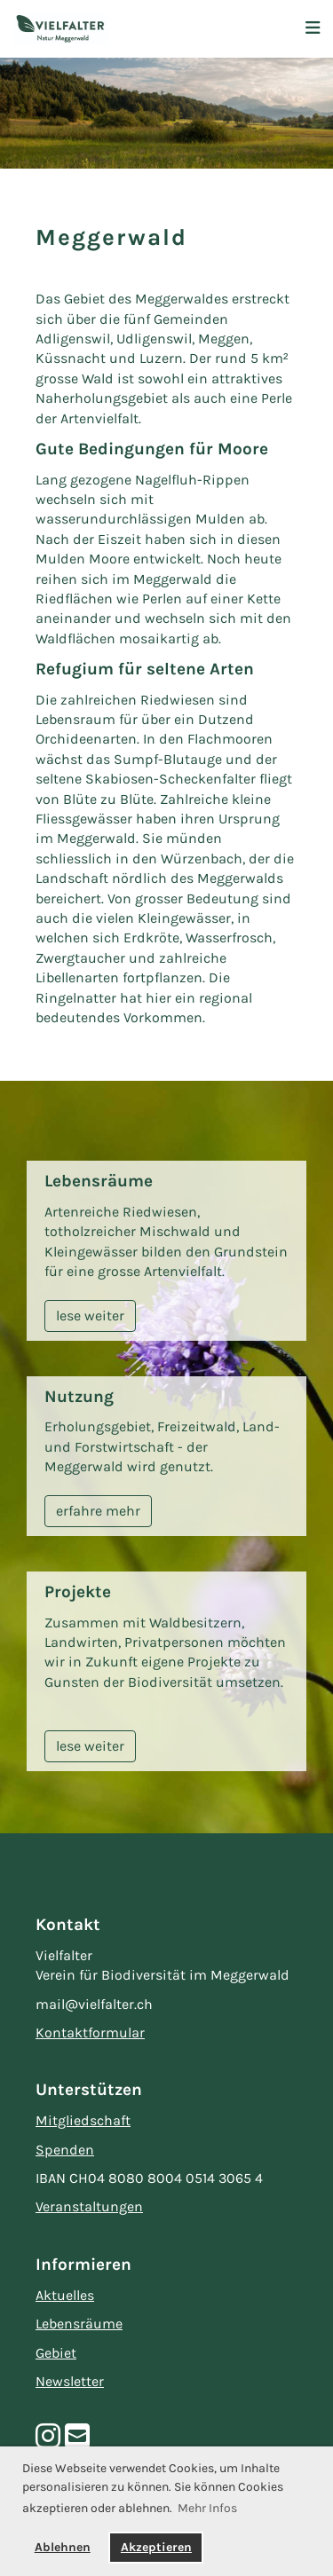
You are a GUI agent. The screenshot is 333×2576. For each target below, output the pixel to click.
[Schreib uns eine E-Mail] (77, 2437)
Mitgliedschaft (83, 2120)
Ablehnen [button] (63, 2547)
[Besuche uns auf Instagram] (48, 2437)
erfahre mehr (98, 1510)
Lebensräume (79, 2323)
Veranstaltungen (89, 2206)
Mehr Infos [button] (207, 2508)
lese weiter (90, 1315)
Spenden (65, 2149)
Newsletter (70, 2381)
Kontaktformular (90, 2032)
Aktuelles (65, 2295)
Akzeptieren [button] (156, 2547)
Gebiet (56, 2352)
